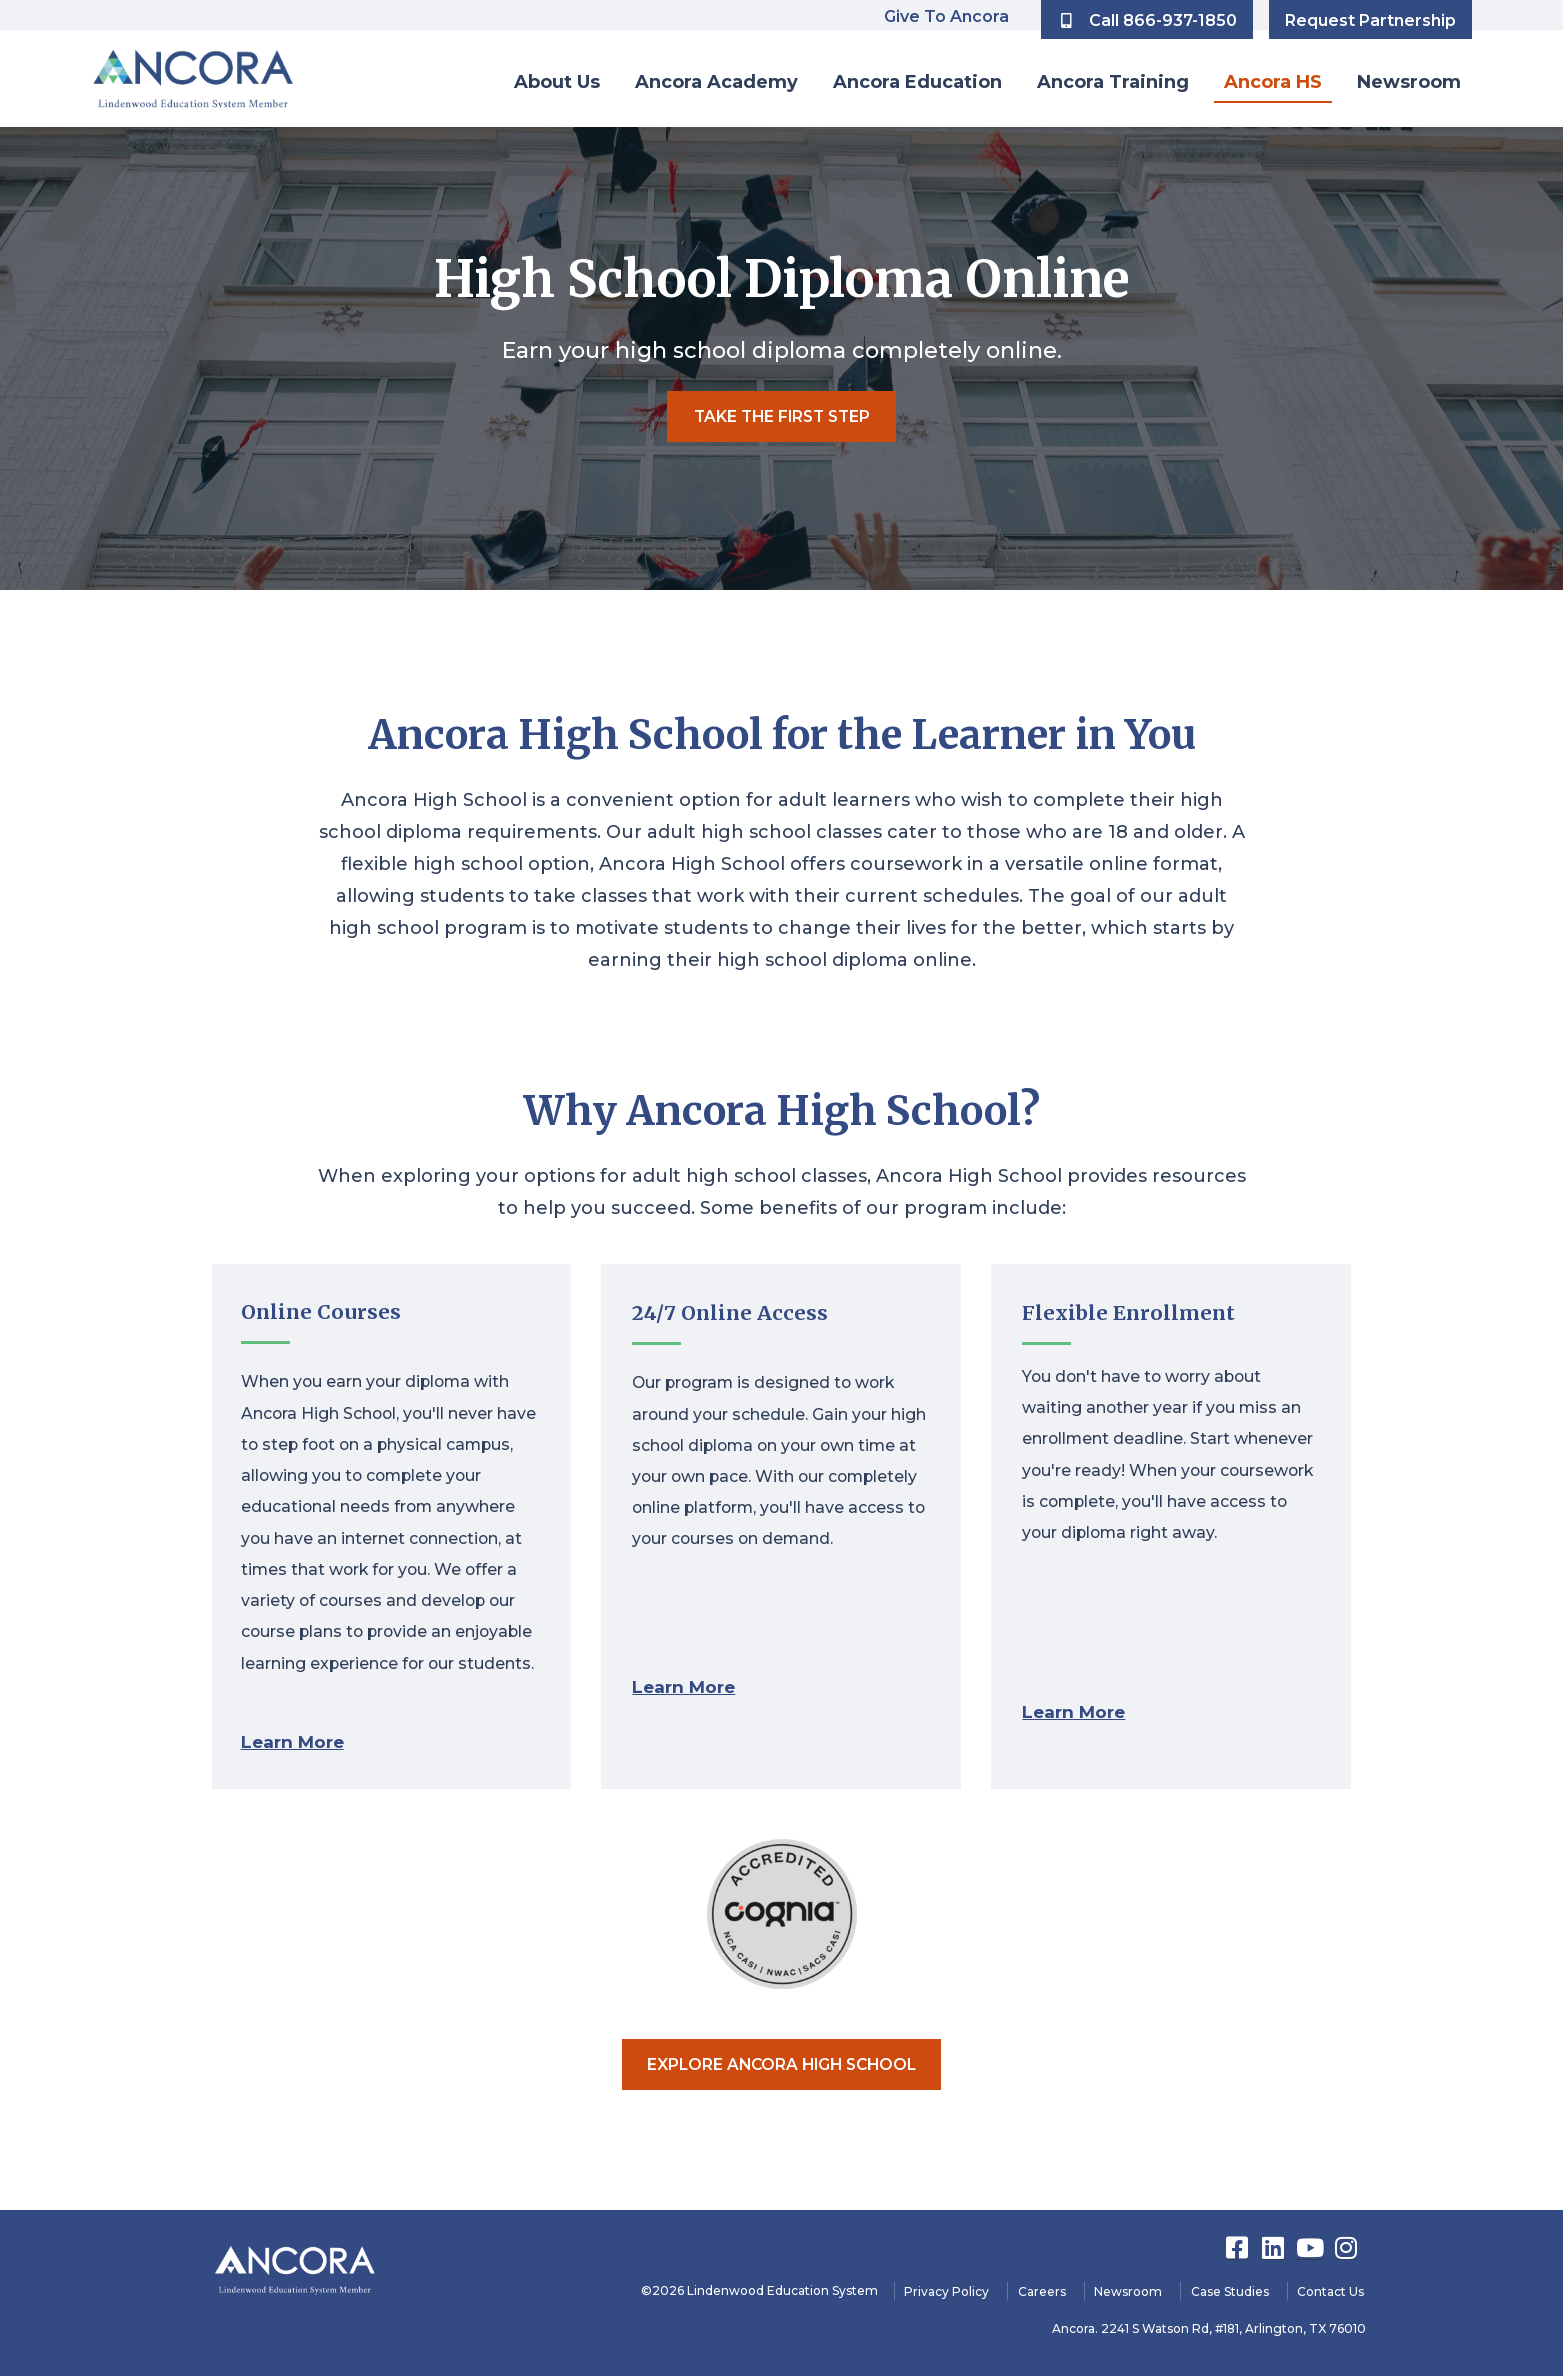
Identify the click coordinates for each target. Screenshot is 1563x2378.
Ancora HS (1273, 82)
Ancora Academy (716, 82)
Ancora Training (1113, 82)
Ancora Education (917, 82)
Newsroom (1409, 82)
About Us (557, 82)
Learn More (296, 1740)
